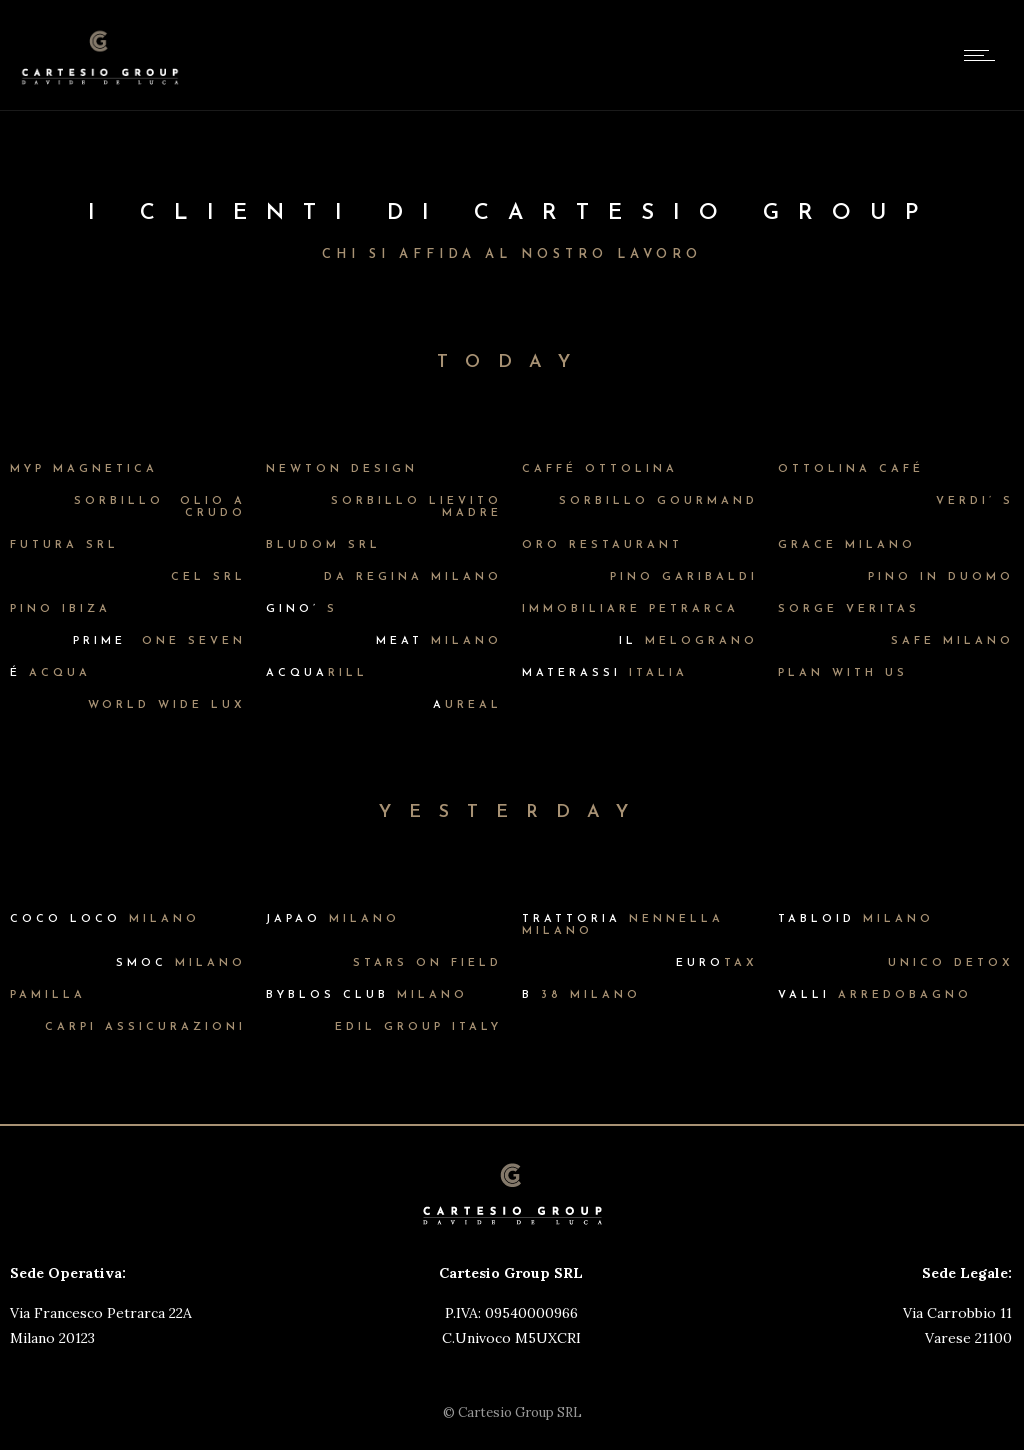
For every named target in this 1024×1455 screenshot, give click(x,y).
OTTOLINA (851, 469)
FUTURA (64, 545)
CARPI (145, 1027)
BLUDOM (323, 545)
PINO (684, 577)
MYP (84, 469)
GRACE (847, 545)
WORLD (167, 705)
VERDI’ (975, 501)
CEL (208, 577)
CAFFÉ (600, 469)
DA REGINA (413, 577)
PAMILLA (48, 995)
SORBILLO (658, 501)
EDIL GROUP (418, 1027)
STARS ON (427, 963)
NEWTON (342, 469)
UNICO (951, 963)
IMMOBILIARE (630, 609)
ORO (602, 545)
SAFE (952, 641)
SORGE (849, 609)
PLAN (843, 673)
